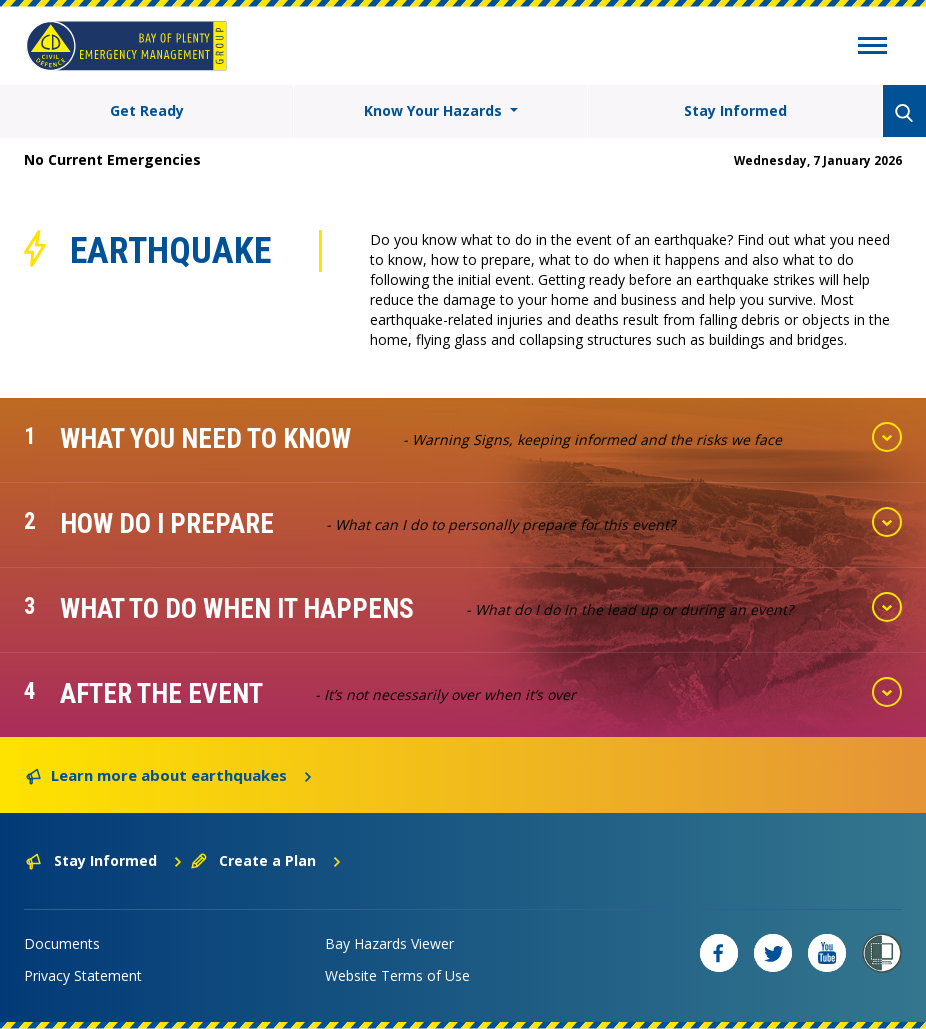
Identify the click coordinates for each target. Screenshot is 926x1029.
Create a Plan (266, 860)
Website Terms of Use (397, 975)
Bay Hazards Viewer (389, 943)
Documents (62, 943)
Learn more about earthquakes (169, 774)
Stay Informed (735, 110)
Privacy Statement (83, 975)
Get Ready (147, 110)
